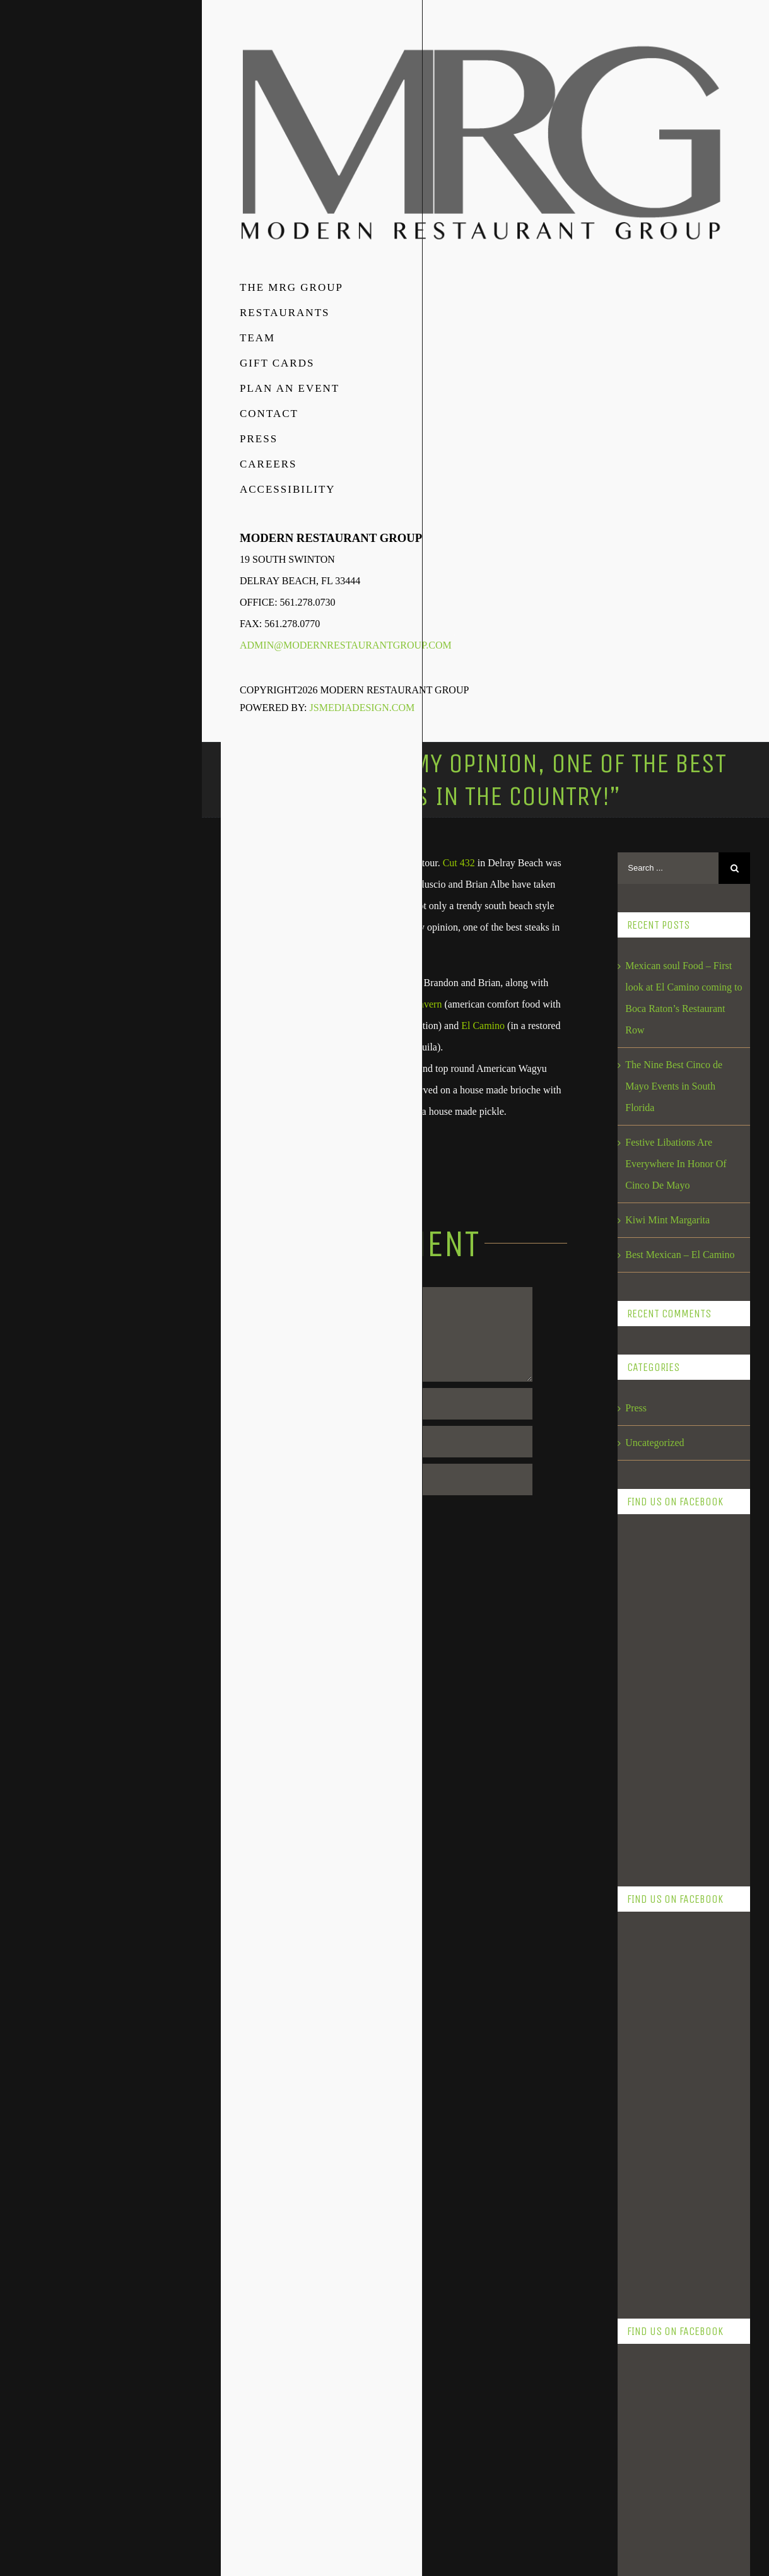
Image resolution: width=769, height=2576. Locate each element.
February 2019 (654, 1940)
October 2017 (653, 2322)
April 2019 (647, 1871)
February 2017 (654, 2426)
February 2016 (654, 2530)
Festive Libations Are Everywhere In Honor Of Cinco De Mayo (675, 1164)
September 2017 (658, 2356)
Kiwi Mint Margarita (667, 1219)
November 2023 (658, 1801)
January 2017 (652, 2460)
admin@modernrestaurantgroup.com (346, 645)
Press (636, 1408)
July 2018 (645, 2079)
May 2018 (645, 2148)
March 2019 (649, 1905)
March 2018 (649, 2218)
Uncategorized (654, 1442)
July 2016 (645, 2495)
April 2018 (647, 2183)
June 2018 (645, 2113)
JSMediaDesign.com (362, 707)
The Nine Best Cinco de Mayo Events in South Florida (673, 1086)
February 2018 (654, 2252)
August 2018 (651, 2044)
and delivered (383, 905)
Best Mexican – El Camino (679, 1254)
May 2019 (645, 1836)
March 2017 (649, 2391)
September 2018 (658, 2009)
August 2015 (651, 2565)
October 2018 (653, 1975)
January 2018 (652, 2287)
